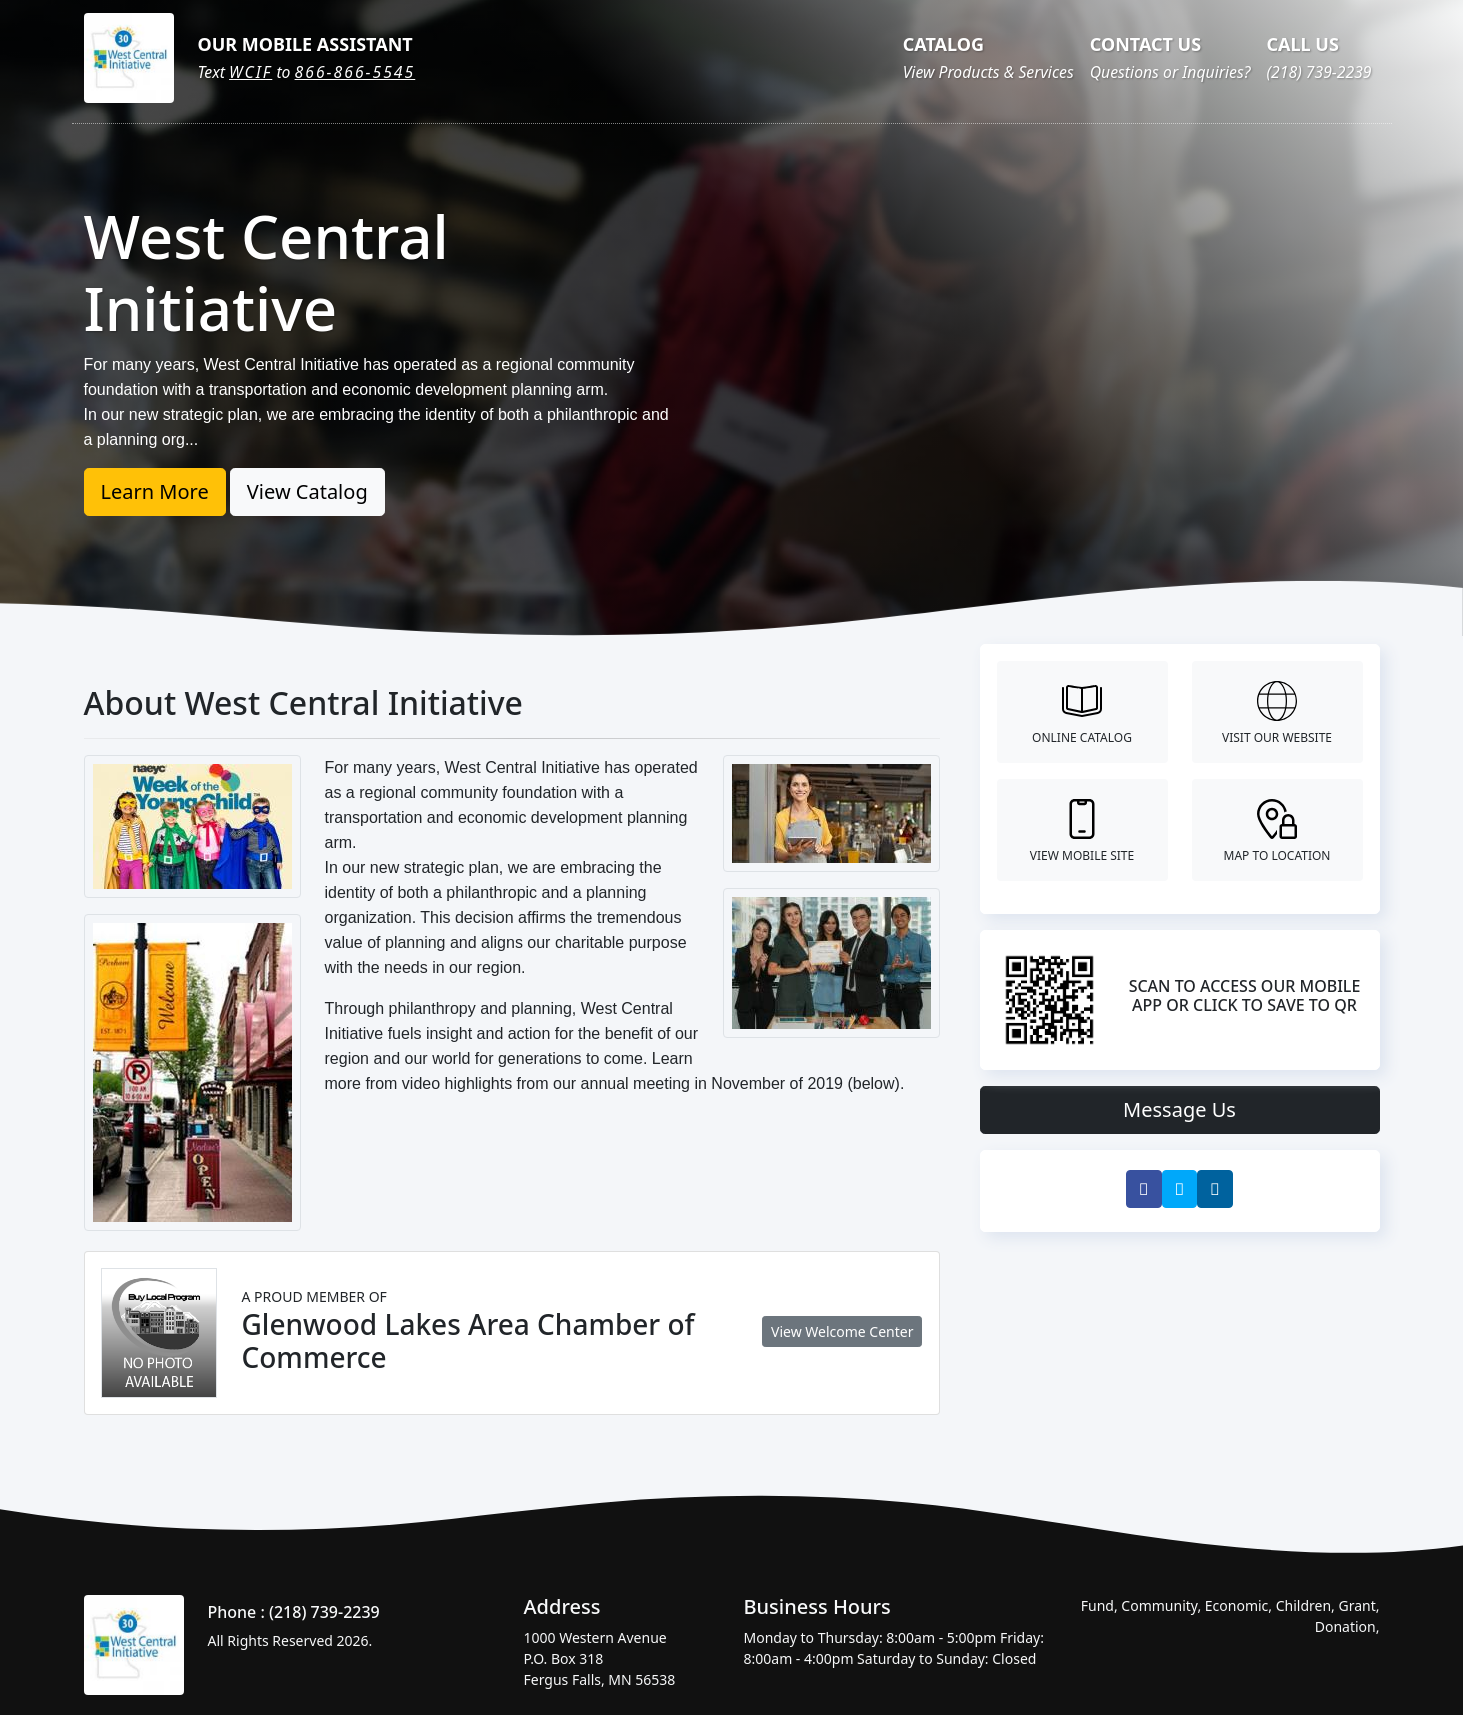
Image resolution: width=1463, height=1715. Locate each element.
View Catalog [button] (307, 491)
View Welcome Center (842, 1331)
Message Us (1179, 1109)
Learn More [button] (155, 491)
